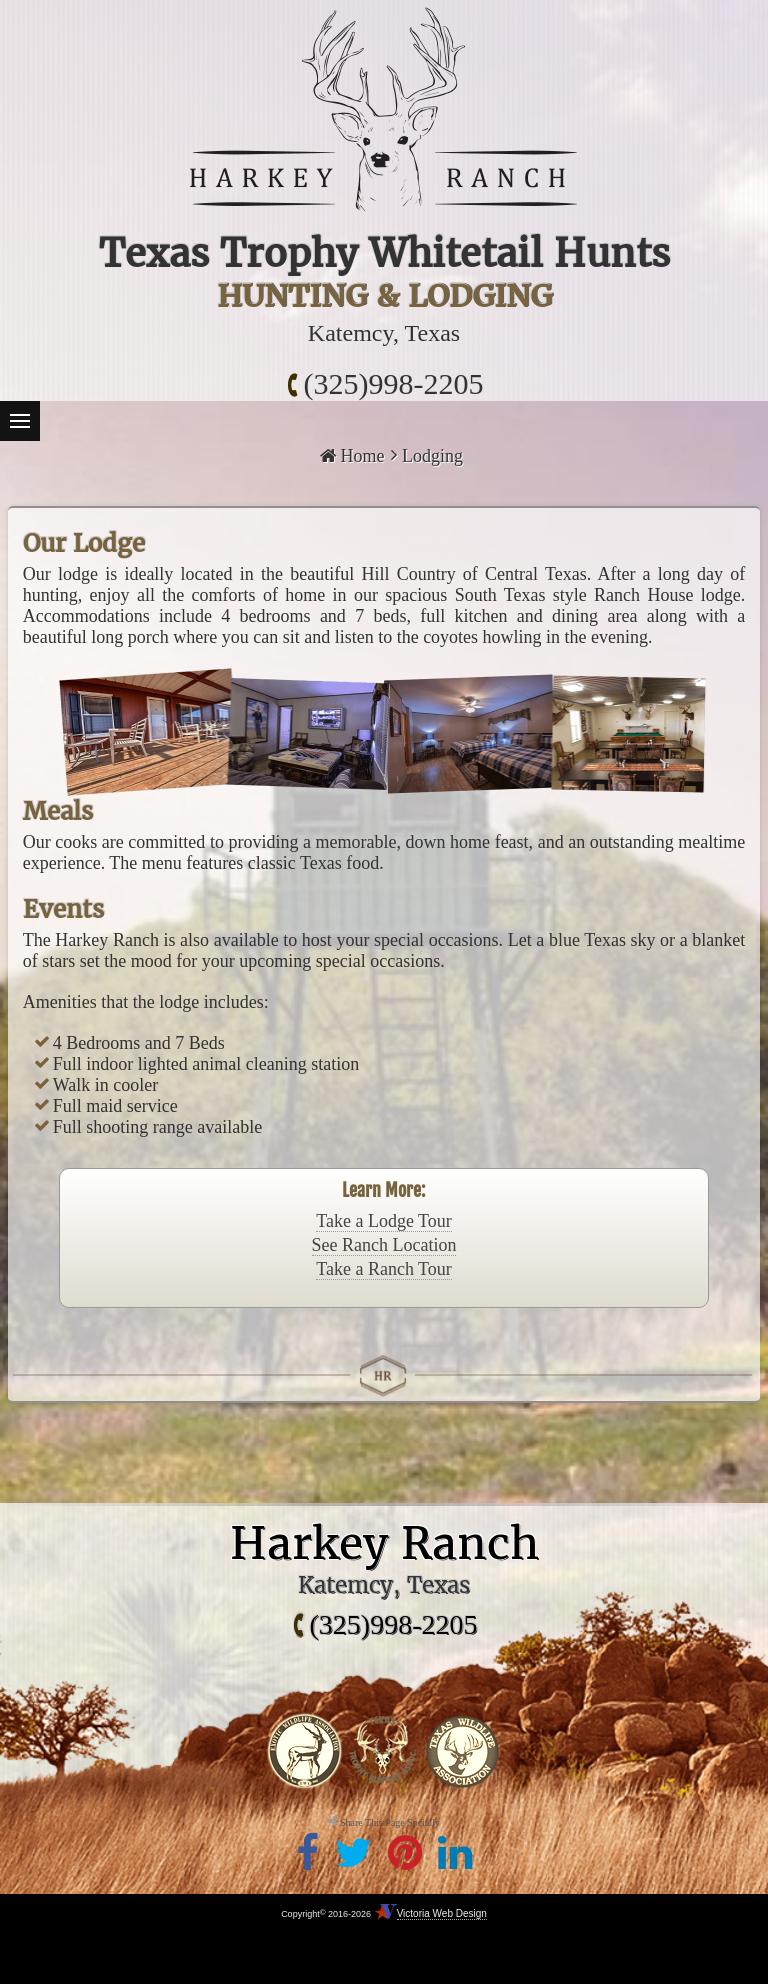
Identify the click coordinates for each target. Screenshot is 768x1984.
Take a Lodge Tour (384, 1221)
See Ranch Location (384, 1245)
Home (352, 456)
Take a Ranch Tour (384, 1269)
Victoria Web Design (442, 1913)
